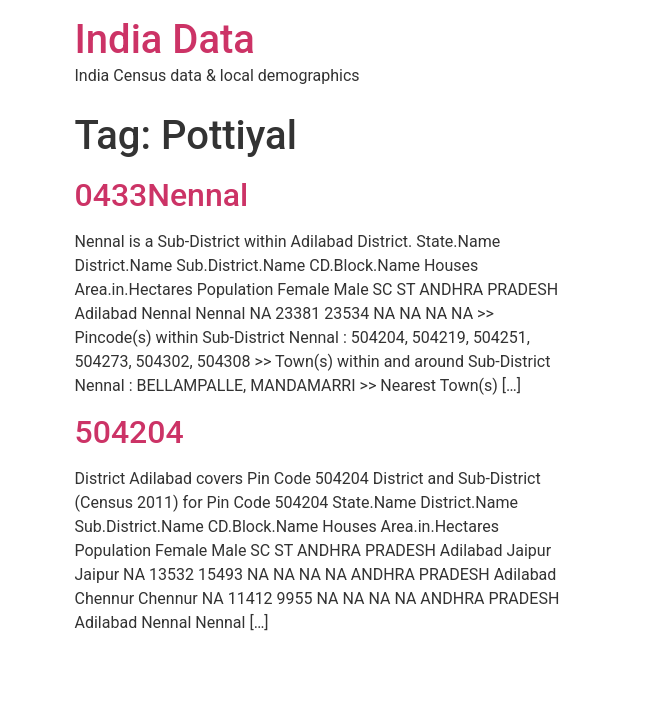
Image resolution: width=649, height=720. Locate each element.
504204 (129, 432)
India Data (165, 39)
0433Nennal (162, 195)
